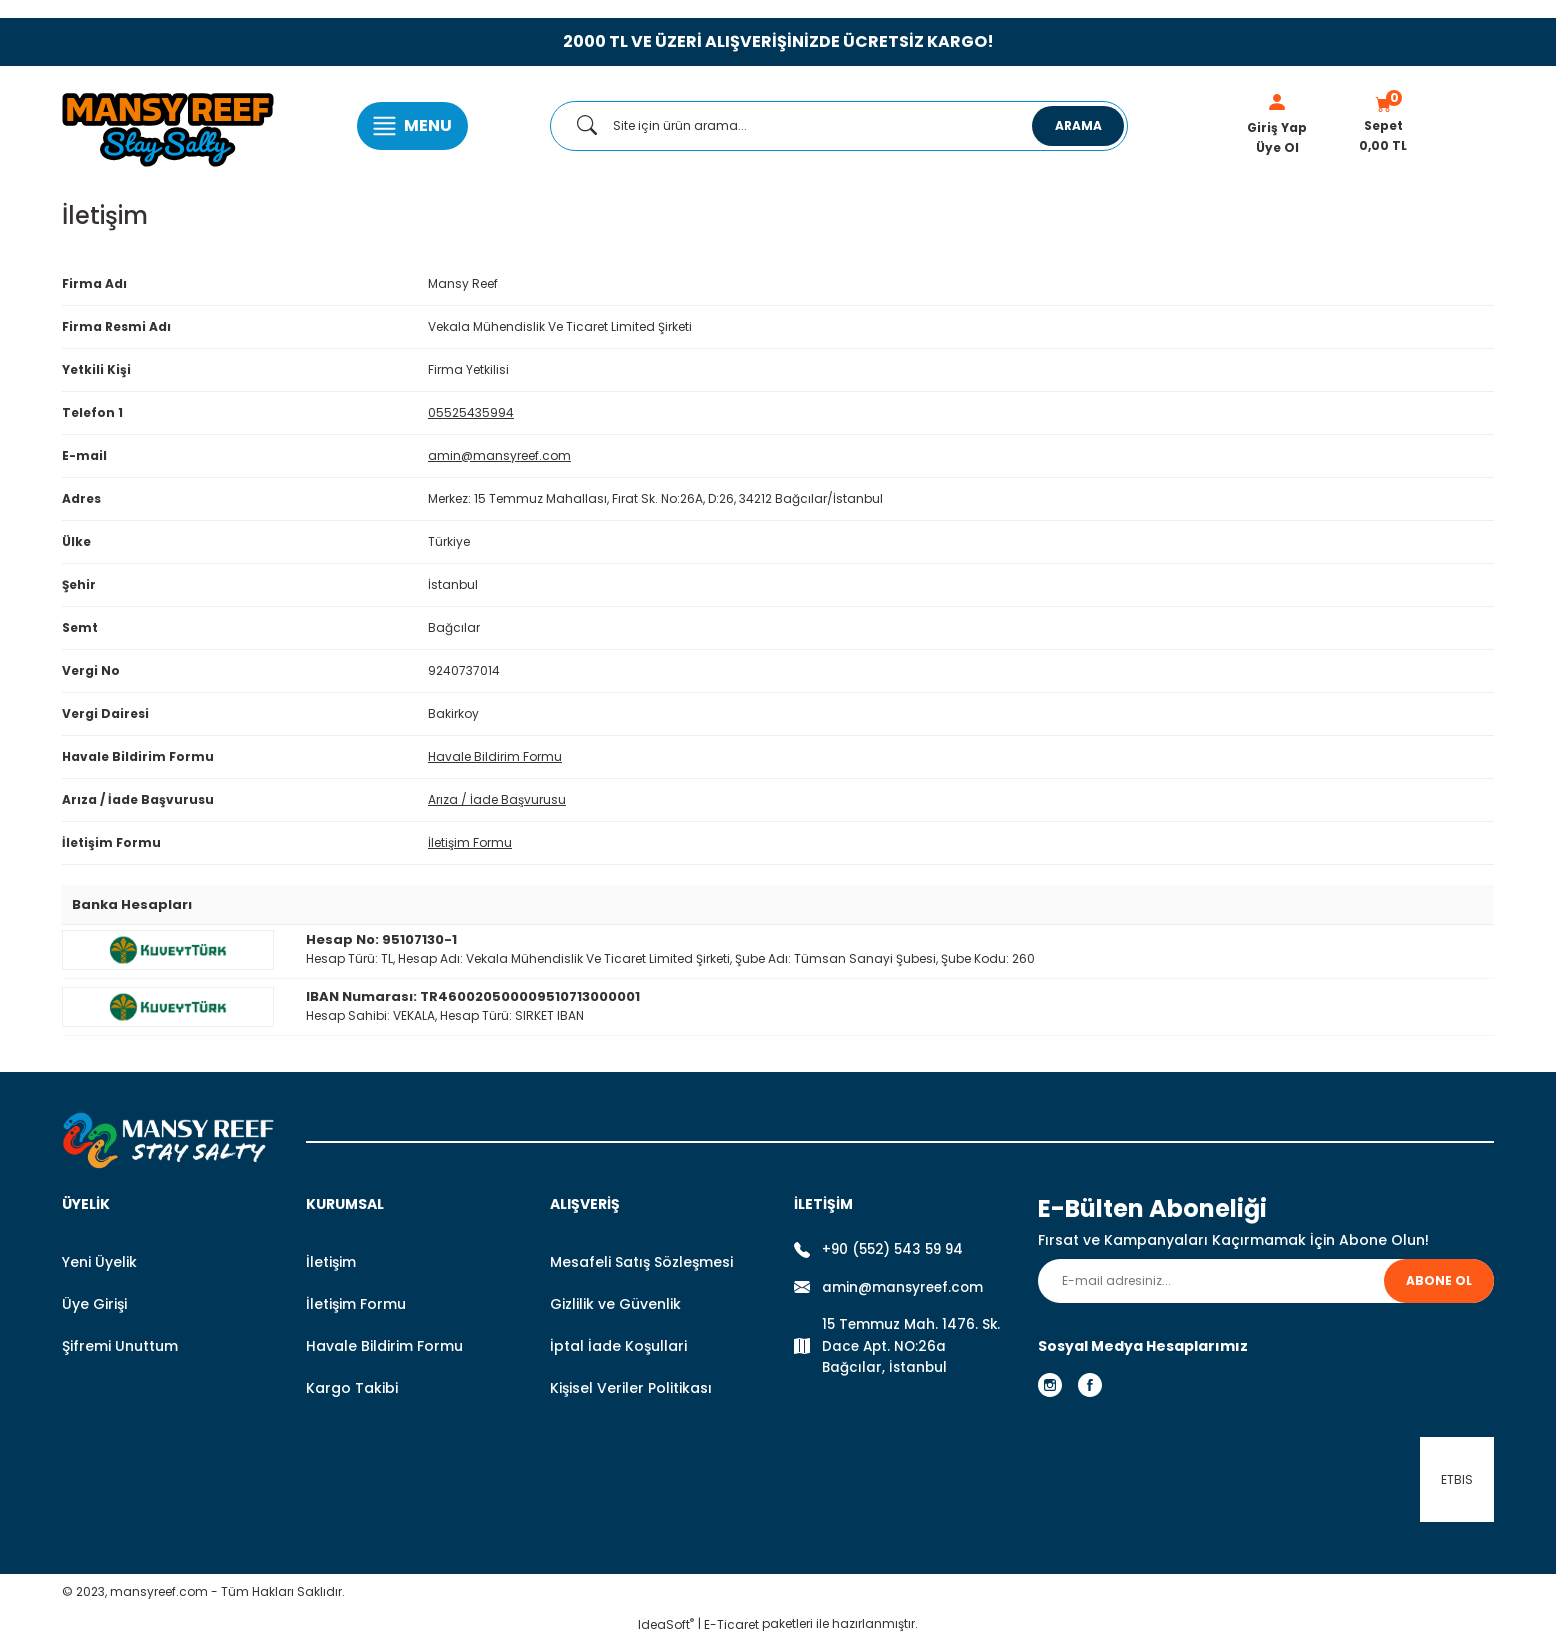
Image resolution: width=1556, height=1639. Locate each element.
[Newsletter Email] (1266, 1281)
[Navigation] (412, 126)
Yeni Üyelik (99, 1262)
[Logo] (168, 126)
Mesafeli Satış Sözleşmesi (641, 1262)
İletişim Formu (470, 842)
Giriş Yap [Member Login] (1277, 127)
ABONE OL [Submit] (1439, 1280)
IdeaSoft (666, 1624)
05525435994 (471, 412)
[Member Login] (1277, 102)
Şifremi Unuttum (120, 1346)
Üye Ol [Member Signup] (1277, 147)
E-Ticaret (731, 1624)
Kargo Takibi (352, 1388)
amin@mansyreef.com (499, 455)
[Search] (839, 126)
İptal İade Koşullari (618, 1346)
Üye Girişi (94, 1304)
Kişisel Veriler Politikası (631, 1388)
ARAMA (1078, 125)
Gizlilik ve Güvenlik (615, 1304)
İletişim (331, 1262)
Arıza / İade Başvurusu (497, 799)
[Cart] (1383, 126)
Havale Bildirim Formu (495, 756)
